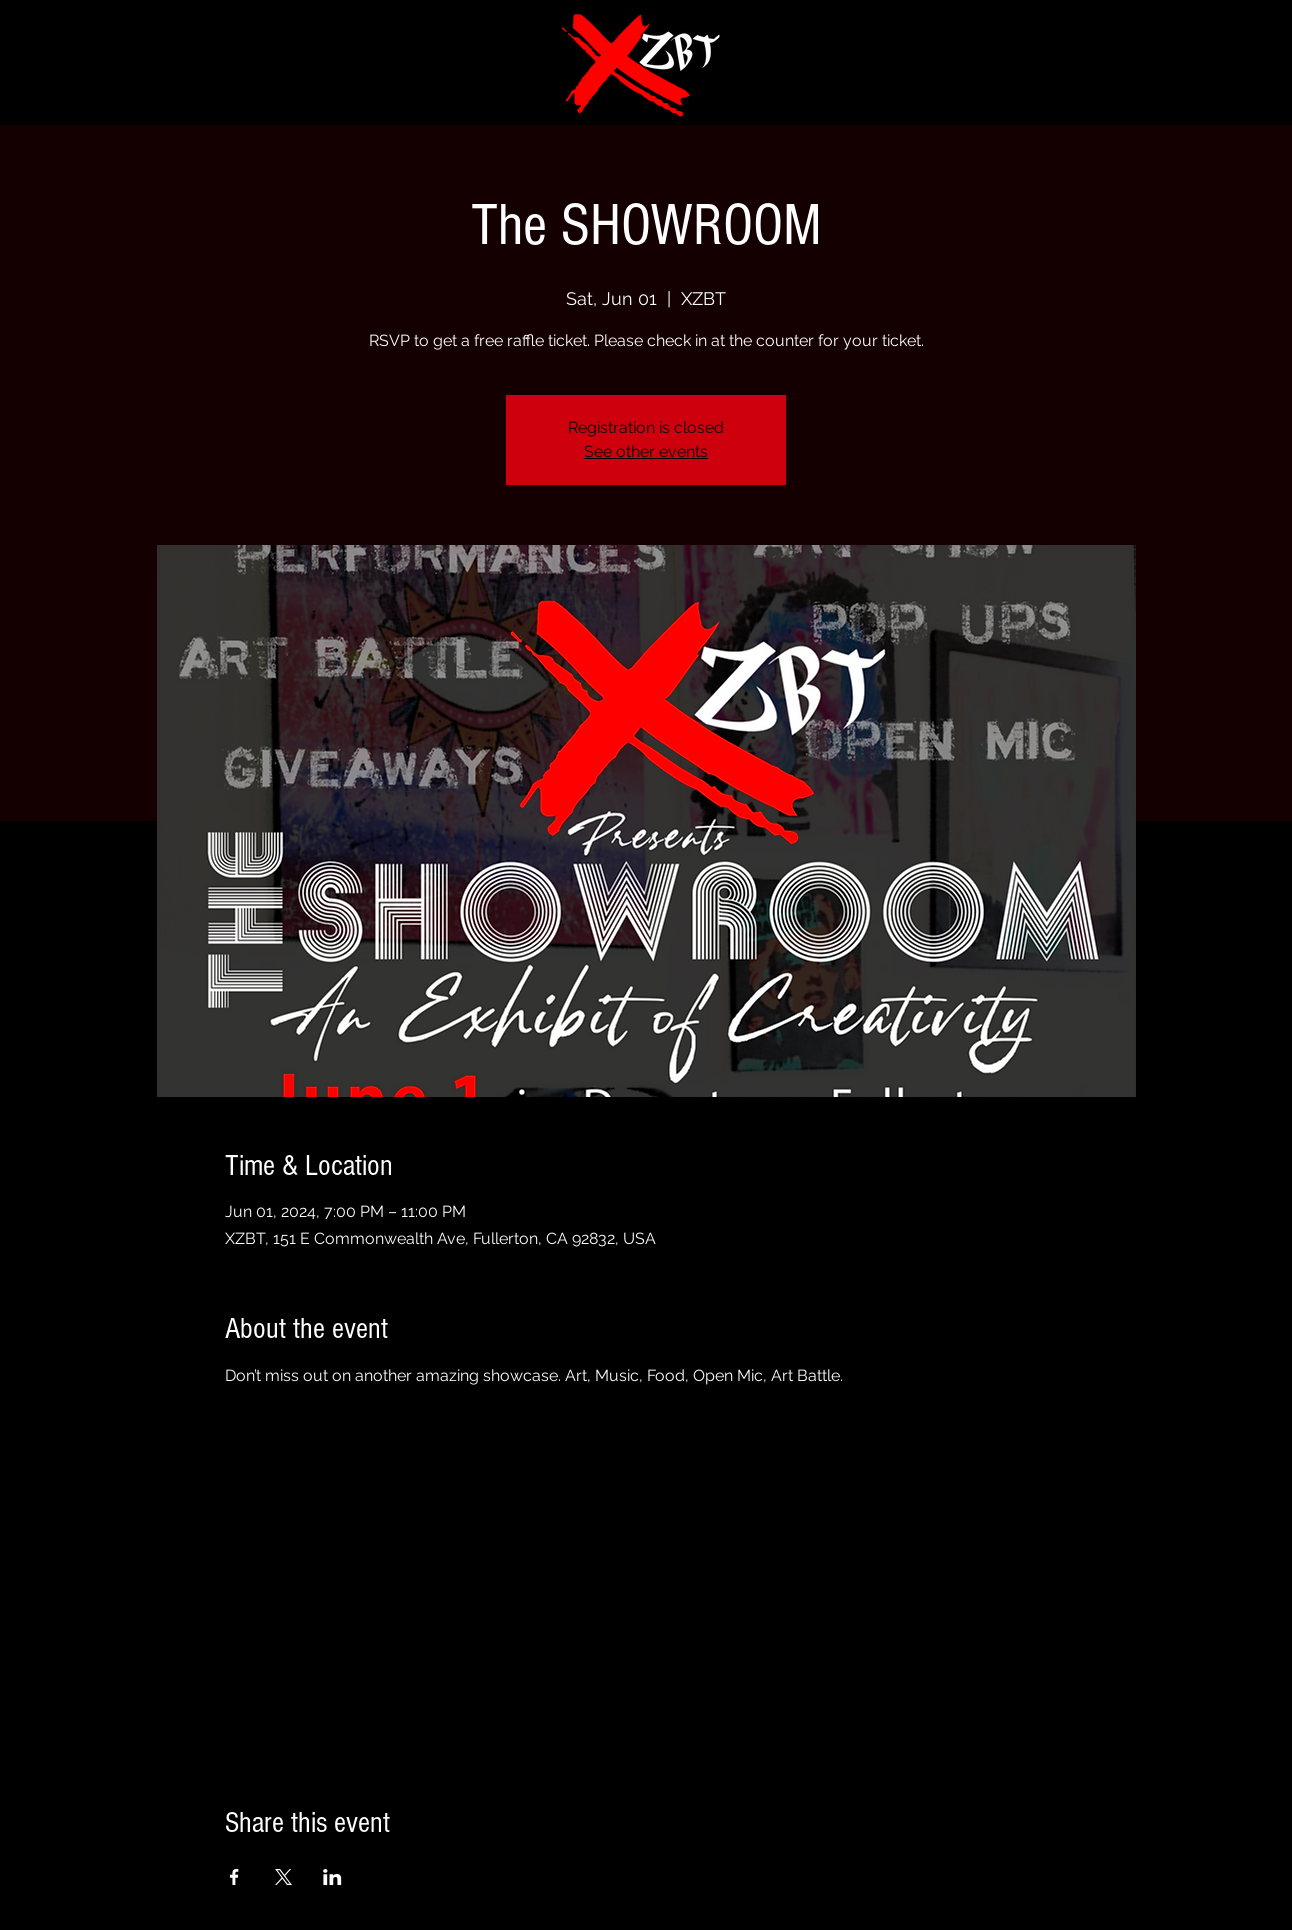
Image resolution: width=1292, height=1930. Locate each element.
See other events (646, 451)
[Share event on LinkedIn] (332, 1877)
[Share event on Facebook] (234, 1877)
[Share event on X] (283, 1877)
